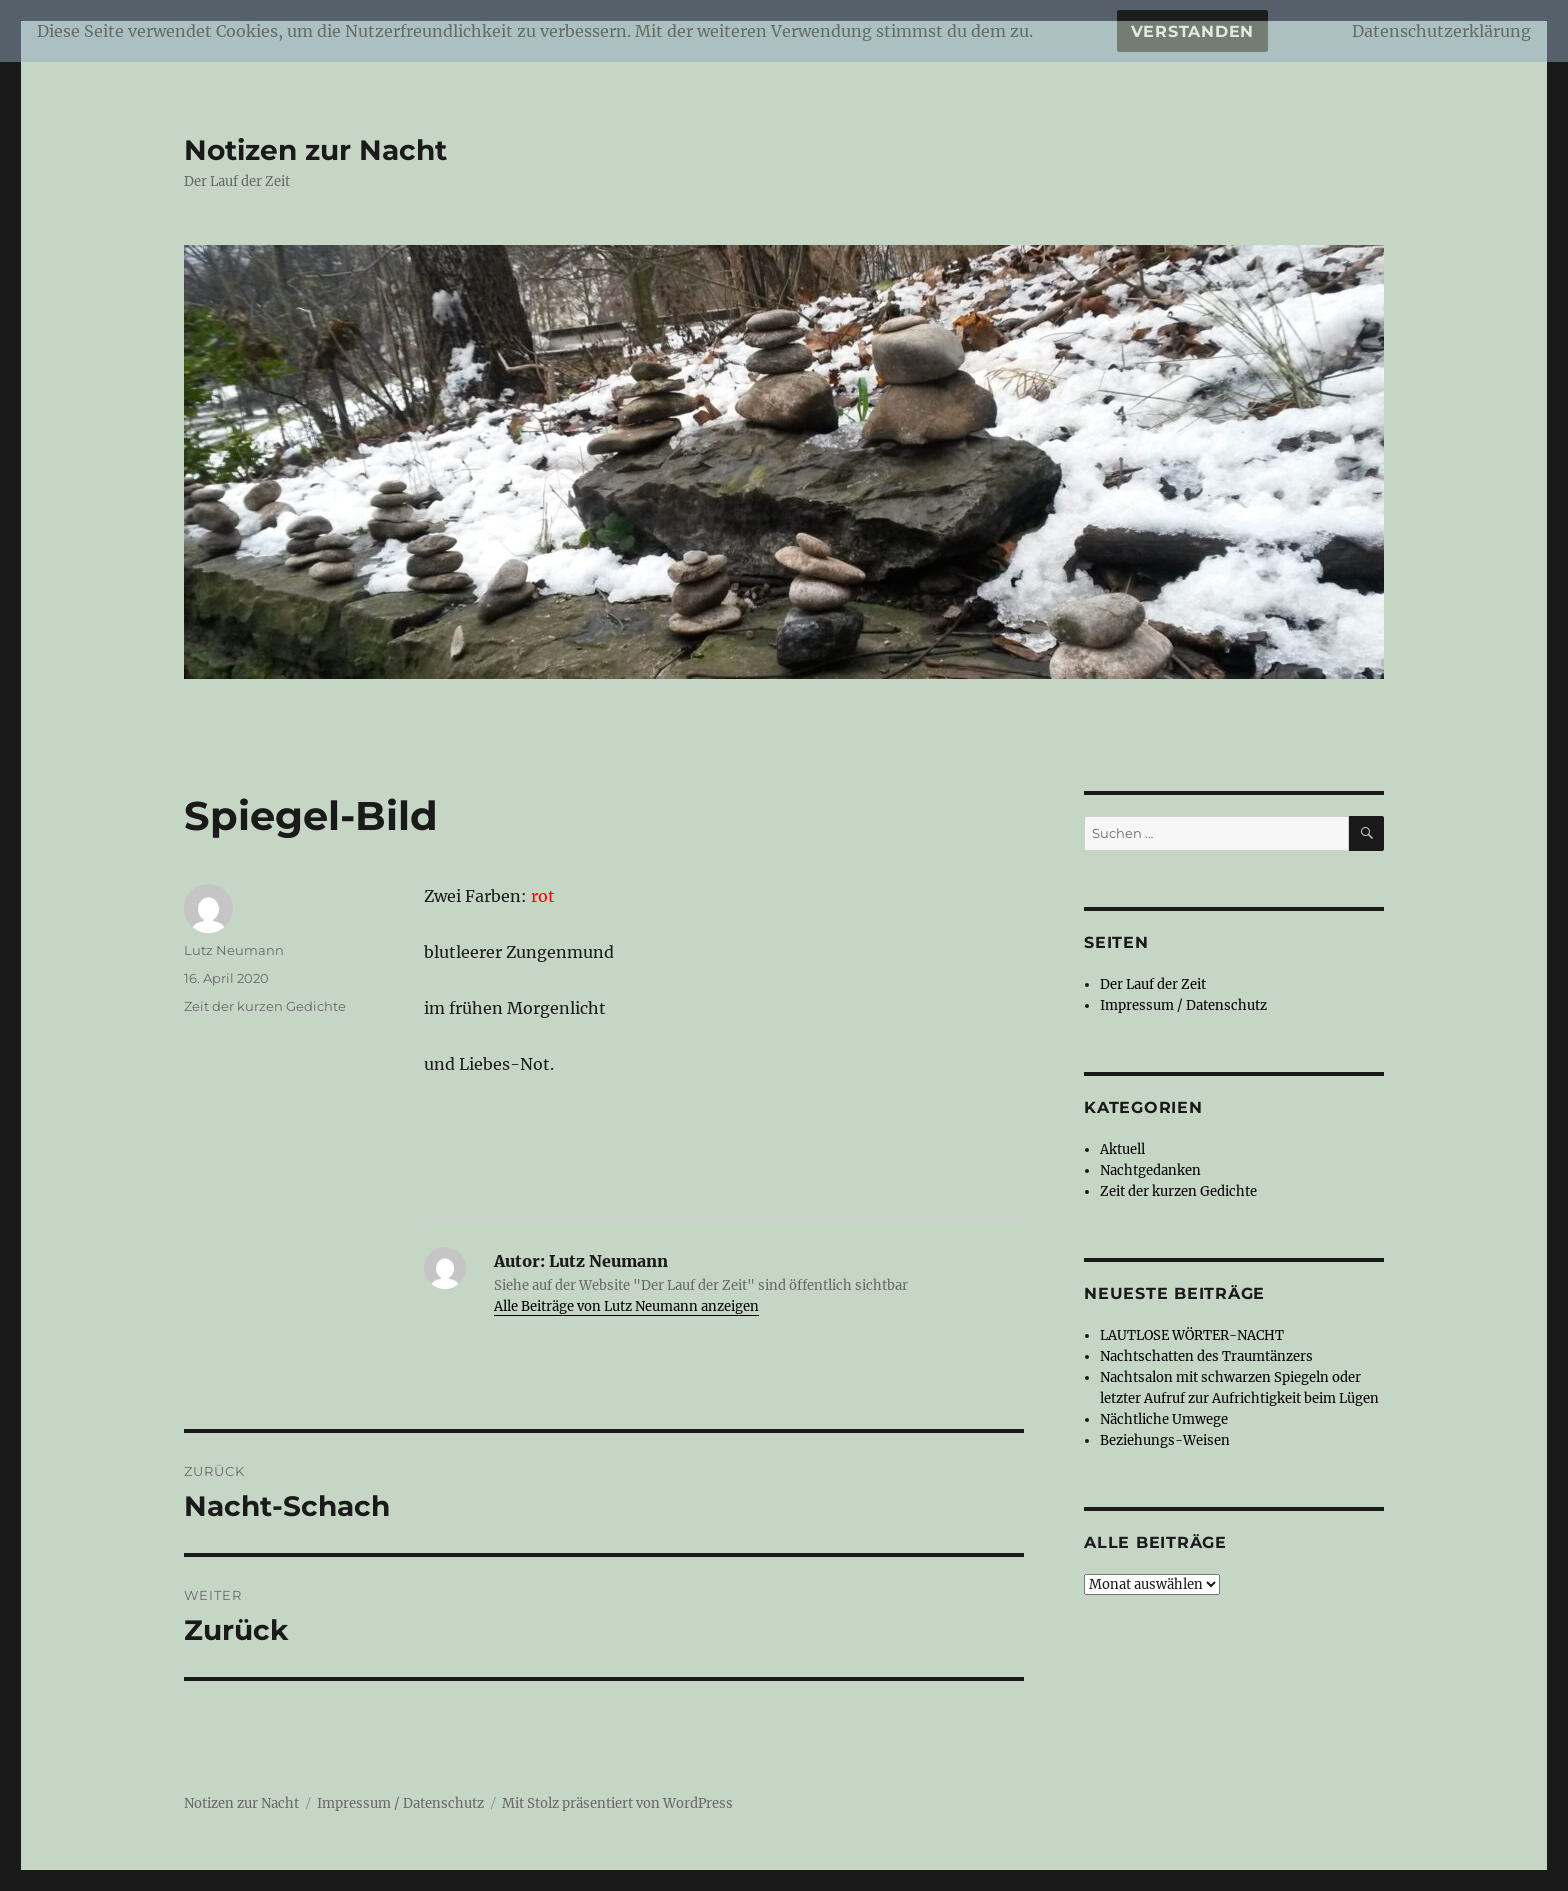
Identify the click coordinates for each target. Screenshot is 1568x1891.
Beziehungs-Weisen (1165, 1440)
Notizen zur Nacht (315, 150)
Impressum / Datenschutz (1183, 1005)
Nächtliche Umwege (1164, 1419)
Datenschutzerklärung (1441, 31)
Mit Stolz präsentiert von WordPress (617, 1803)
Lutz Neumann (234, 950)
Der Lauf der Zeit (1153, 984)
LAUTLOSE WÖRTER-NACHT (1192, 1335)
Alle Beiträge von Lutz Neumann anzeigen (626, 1306)
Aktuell (1122, 1149)
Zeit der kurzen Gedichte (265, 1006)
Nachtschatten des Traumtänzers (1206, 1356)
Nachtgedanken (1150, 1170)
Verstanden (1193, 31)
